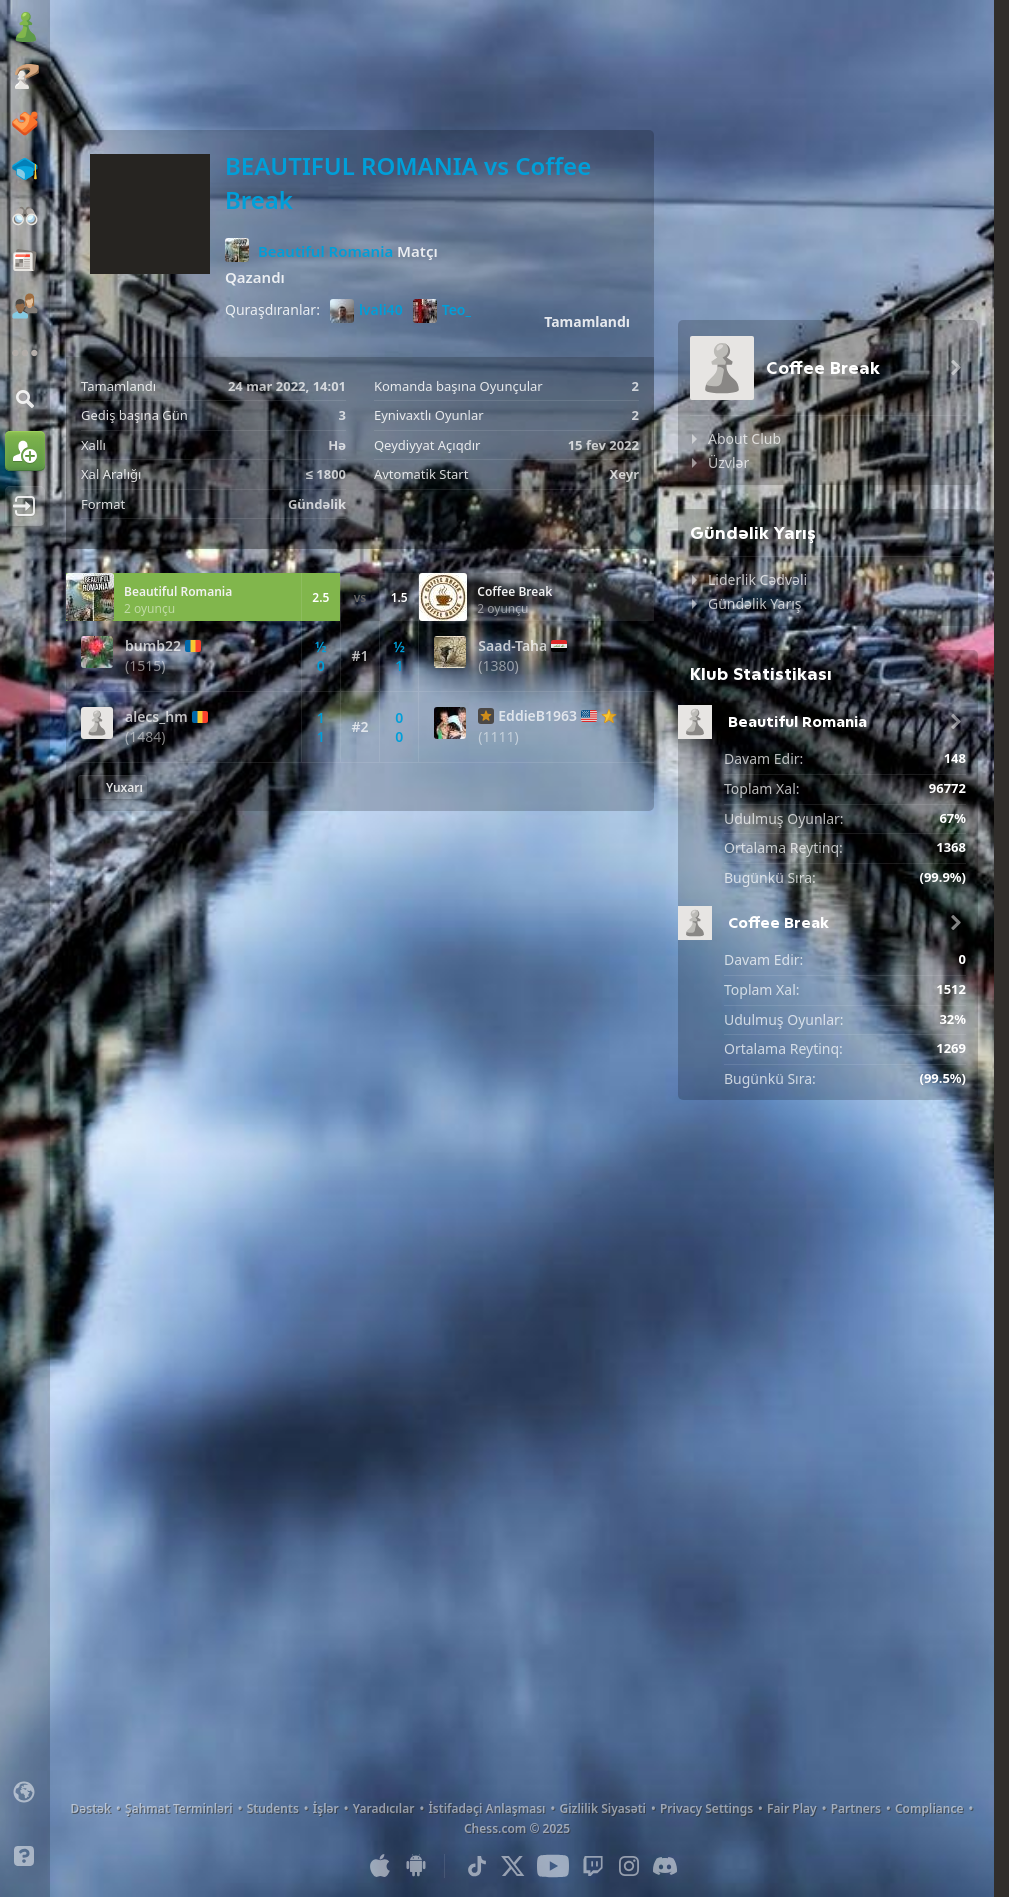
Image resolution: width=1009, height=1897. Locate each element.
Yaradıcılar (384, 1808)
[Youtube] (553, 1866)
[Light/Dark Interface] (25, 1824)
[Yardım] (25, 1856)
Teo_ (442, 311)
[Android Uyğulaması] (416, 1866)
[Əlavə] (25, 353)
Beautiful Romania (325, 250)
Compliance (929, 1808)
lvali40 (366, 311)
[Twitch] (593, 1866)
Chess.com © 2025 (517, 1828)
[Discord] (665, 1866)
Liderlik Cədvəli (757, 579)
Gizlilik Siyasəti (602, 1808)
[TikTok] (477, 1866)
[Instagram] (629, 1866)
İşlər (326, 1808)
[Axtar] (25, 398)
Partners (856, 1808)
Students (273, 1808)
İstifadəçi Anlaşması (486, 1808)
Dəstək (90, 1808)
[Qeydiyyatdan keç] (25, 451)
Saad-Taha (512, 646)
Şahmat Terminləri (179, 1808)
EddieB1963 (537, 716)
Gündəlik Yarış (755, 603)
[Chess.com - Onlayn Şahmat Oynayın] (25, 29)
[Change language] (25, 1792)
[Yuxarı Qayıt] (112, 787)
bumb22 (153, 646)
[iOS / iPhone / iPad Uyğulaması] (380, 1866)
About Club (744, 438)
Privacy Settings (706, 1808)
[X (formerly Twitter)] (513, 1866)
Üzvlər (728, 462)
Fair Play (792, 1808)
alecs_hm (156, 717)
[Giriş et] (25, 506)
